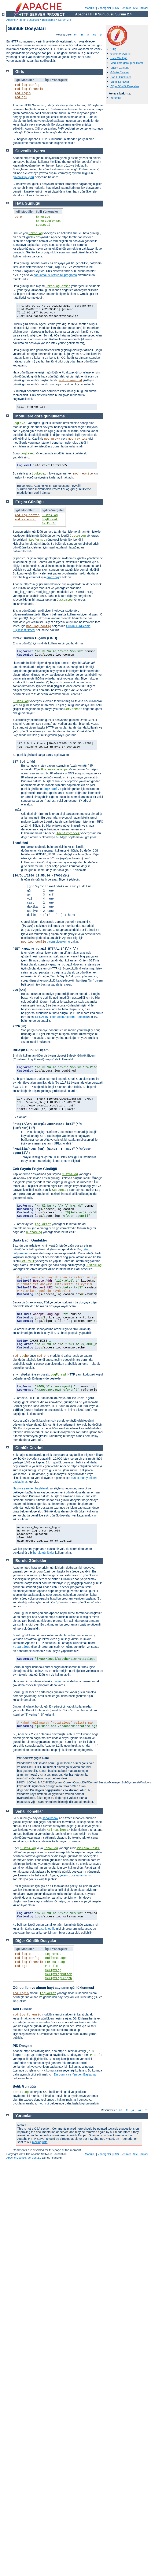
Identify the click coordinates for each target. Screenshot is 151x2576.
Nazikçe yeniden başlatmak (31, 1488)
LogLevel (43, 225)
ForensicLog (55, 1962)
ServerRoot (73, 709)
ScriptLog (53, 1970)
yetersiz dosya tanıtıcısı (75, 1875)
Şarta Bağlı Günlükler (30, 1240)
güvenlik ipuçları (23, 177)
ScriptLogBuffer (58, 1974)
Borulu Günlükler (120, 77)
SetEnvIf (49, 523)
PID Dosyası (22, 2046)
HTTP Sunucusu (29, 19)
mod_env (43, 1356)
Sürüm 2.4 (64, 19)
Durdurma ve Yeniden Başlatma (75, 2074)
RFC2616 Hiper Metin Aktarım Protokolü (61, 1017)
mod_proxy (52, 438)
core (18, 217)
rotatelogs (21, 1647)
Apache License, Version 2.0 (23, 2157)
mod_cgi (21, 97)
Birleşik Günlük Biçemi (31, 1050)
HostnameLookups (54, 769)
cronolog (57, 1681)
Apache (11, 19)
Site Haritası (140, 8)
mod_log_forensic (29, 89)
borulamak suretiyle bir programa (55, 275)
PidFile (51, 1966)
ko (94, 34)
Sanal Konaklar (119, 81)
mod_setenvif (25, 519)
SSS (116, 8)
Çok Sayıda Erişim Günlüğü (35, 1169)
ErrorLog (43, 217)
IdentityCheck (68, 833)
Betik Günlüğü (24, 2086)
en (75, 34)
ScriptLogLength (58, 1978)
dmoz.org (53, 577)
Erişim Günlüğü (119, 67)
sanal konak (50, 1818)
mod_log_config (27, 85)
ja (88, 34)
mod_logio (23, 93)
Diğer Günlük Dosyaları (124, 86)
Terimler (126, 8)
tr (101, 34)
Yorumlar (115, 97)
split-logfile (48, 1928)
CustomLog (50, 515)
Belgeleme (48, 19)
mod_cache (21, 1356)
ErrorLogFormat (48, 221)
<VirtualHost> (58, 1830)
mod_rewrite (78, 438)
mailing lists (39, 2142)
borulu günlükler (43, 1552)
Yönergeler (104, 8)
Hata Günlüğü (118, 58)
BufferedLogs (56, 1958)
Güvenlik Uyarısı (120, 53)
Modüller (90, 8)
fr (82, 34)
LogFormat (50, 519)
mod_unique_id (70, 380)
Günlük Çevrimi (119, 72)
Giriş (113, 49)
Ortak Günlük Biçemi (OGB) (35, 638)
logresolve (52, 789)
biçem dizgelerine (58, 941)
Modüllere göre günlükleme (127, 62)
